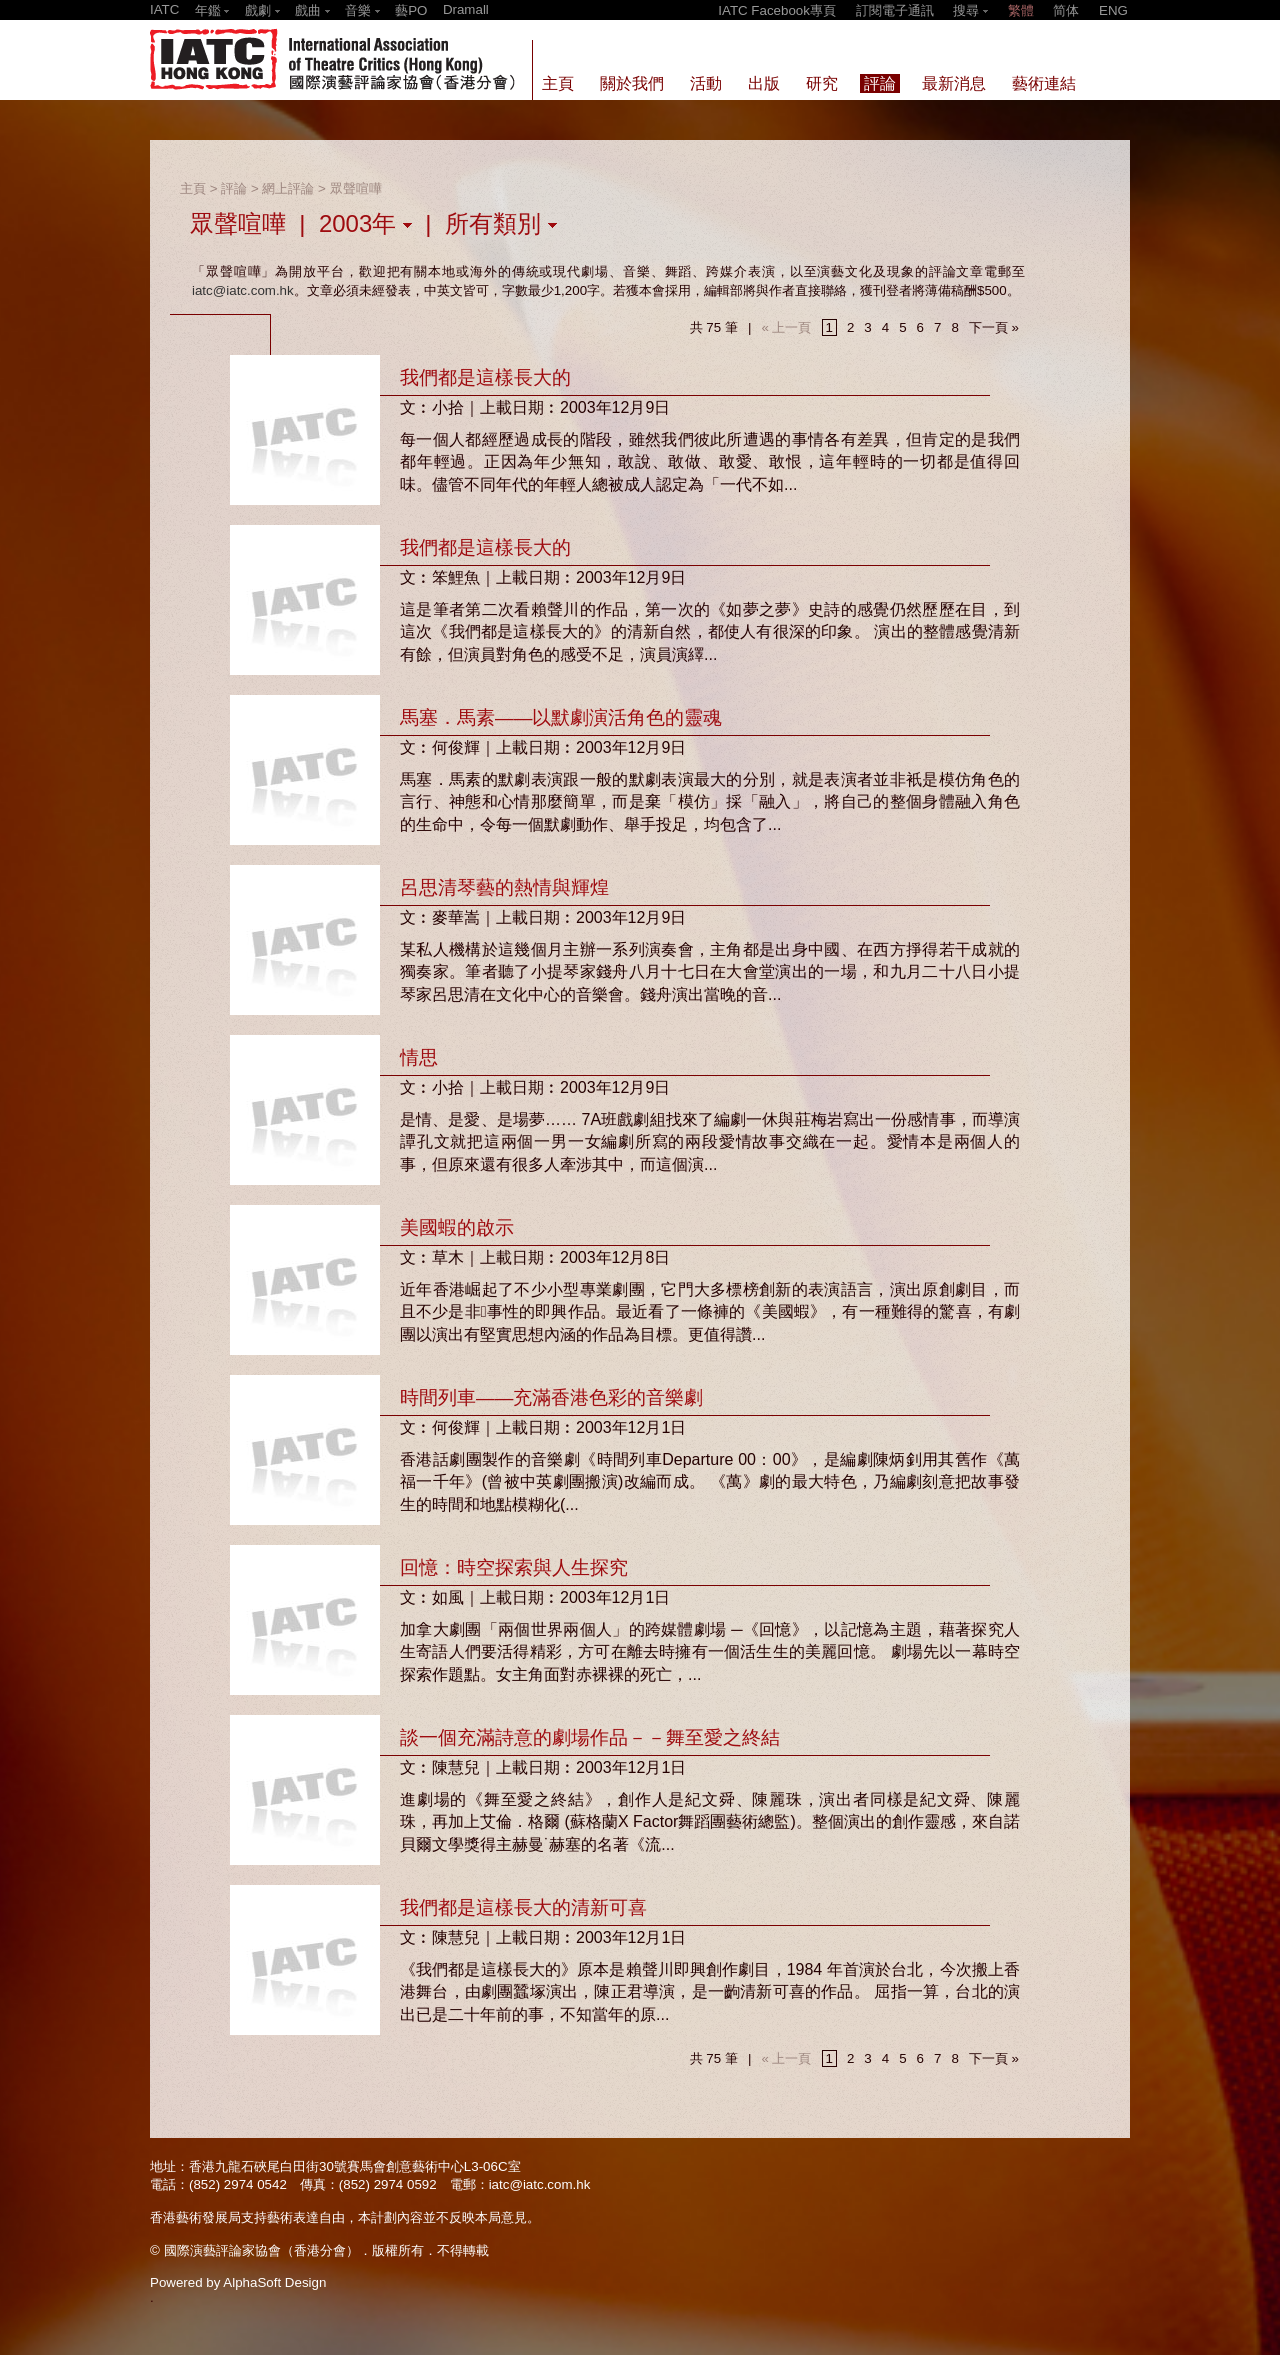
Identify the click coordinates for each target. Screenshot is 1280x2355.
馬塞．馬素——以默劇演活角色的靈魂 (561, 717)
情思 (419, 1057)
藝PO (411, 10)
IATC (164, 9)
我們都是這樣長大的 (485, 377)
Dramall (466, 9)
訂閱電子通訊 (895, 10)
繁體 (1021, 10)
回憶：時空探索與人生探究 (514, 1567)
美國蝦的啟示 (457, 1227)
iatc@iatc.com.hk (243, 290)
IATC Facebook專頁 (777, 10)
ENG (1113, 10)
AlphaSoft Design (274, 2282)
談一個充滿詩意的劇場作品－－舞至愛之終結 (590, 1737)
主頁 (193, 188)
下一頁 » (994, 327)
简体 (1066, 10)
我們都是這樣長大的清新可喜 (523, 1907)
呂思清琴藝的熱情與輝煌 (504, 887)
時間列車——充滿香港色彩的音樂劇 (551, 1397)
